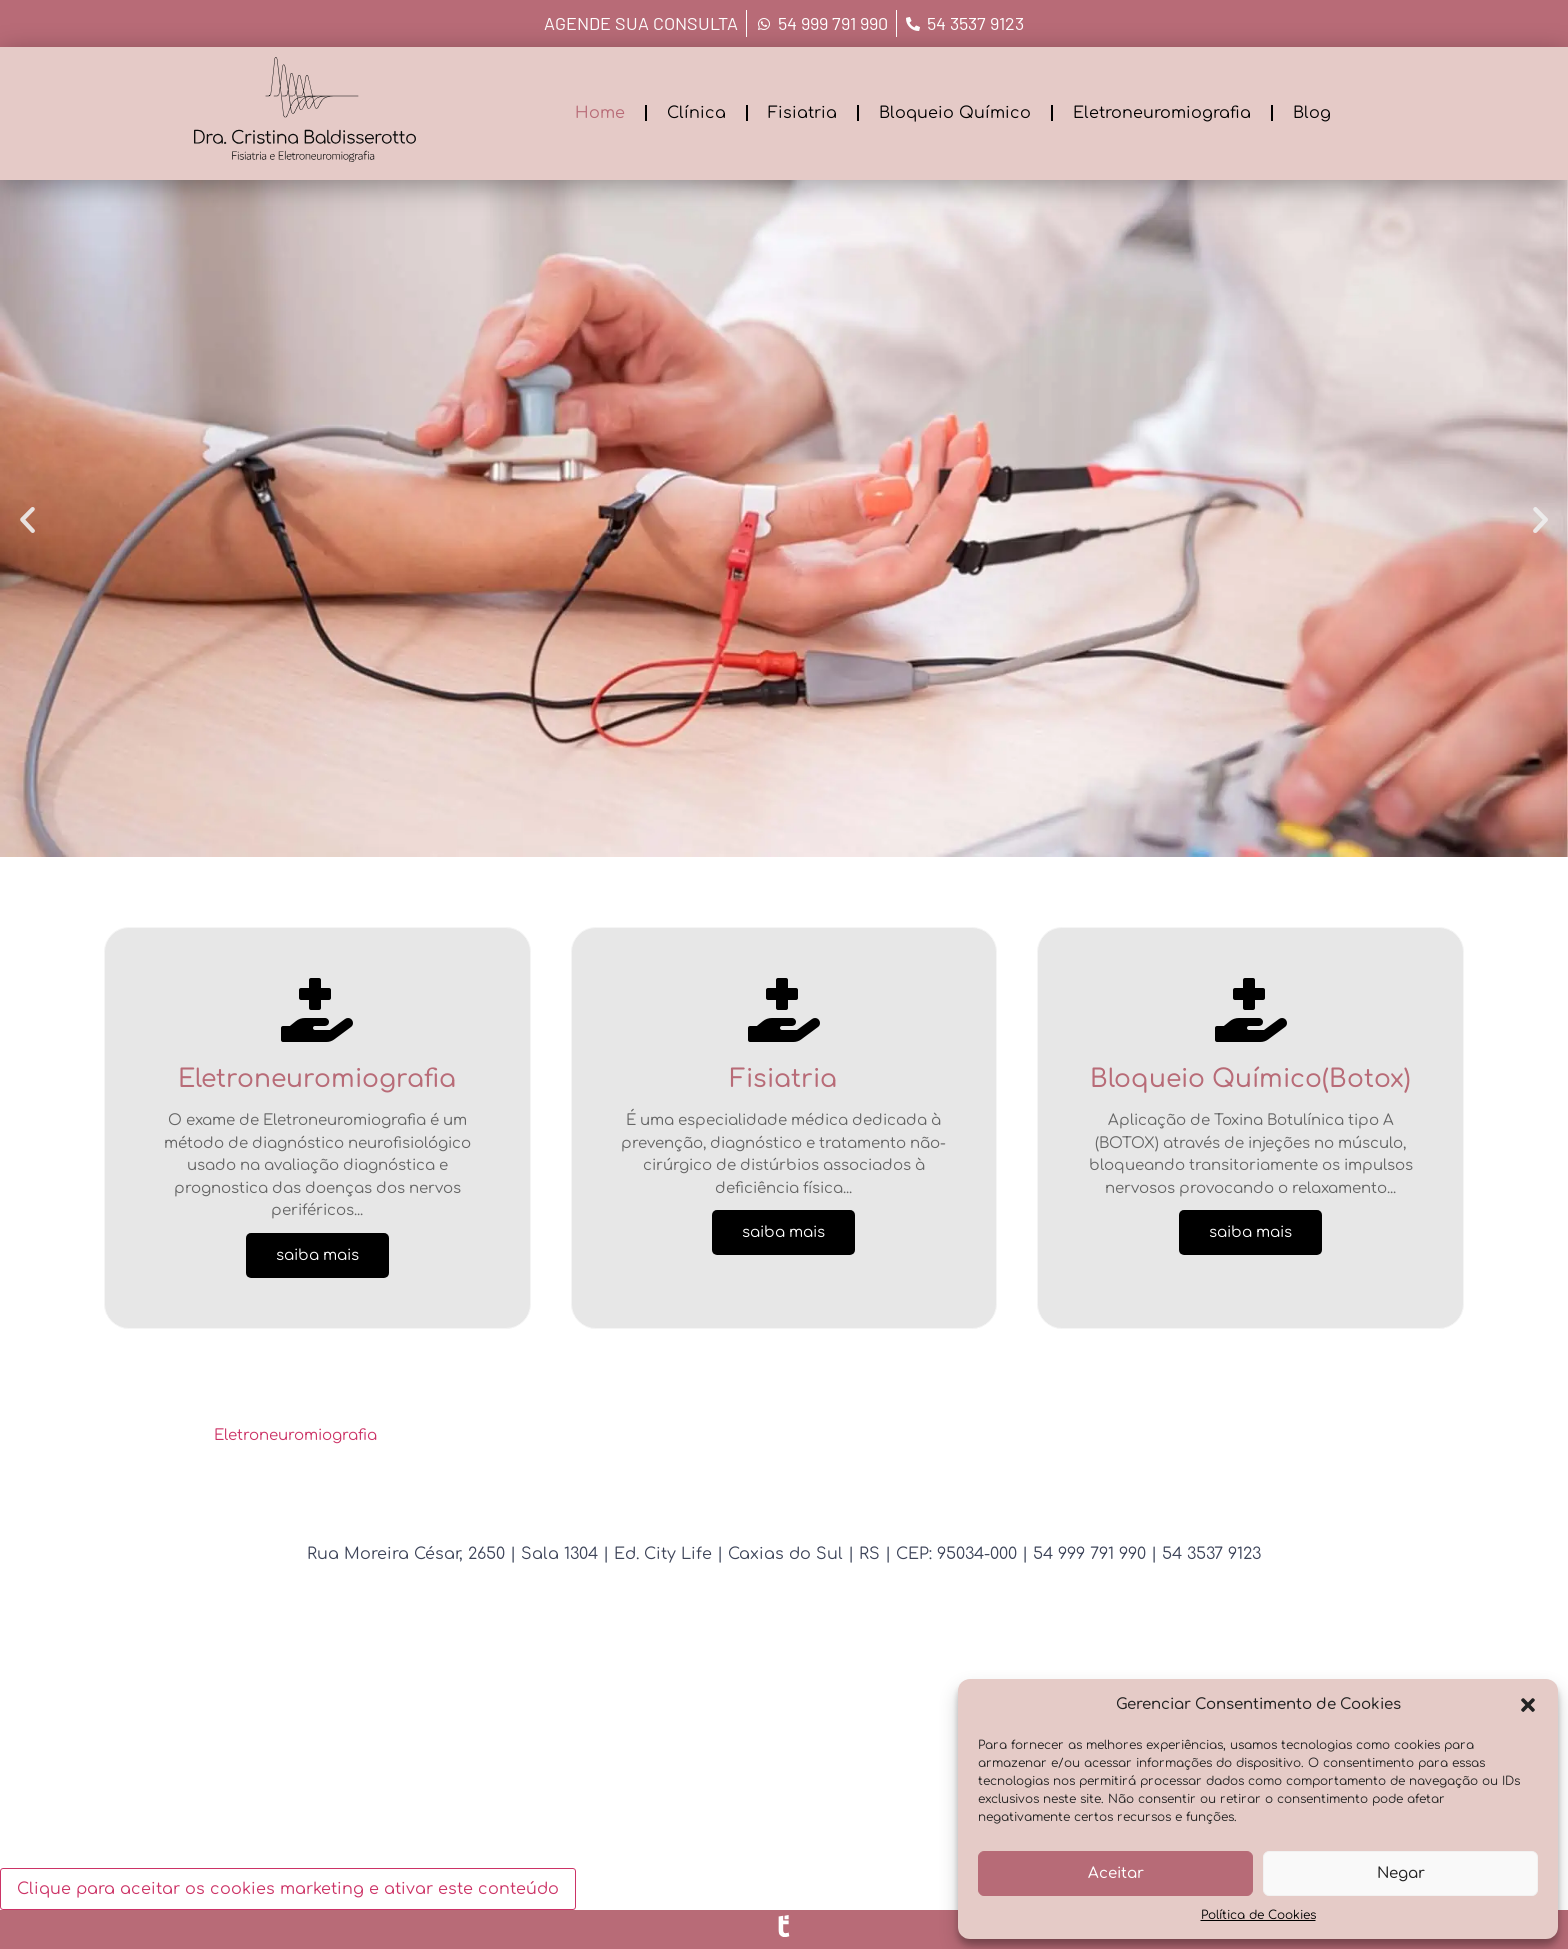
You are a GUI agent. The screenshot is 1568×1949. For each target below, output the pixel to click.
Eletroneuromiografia (1162, 113)
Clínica (696, 113)
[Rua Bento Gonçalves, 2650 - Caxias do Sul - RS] (784, 1755)
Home (600, 113)
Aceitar (1116, 1873)
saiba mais (317, 1255)
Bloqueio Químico (955, 113)
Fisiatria (802, 113)
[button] (1528, 1705)
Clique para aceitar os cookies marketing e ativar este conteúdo (288, 1889)
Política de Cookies (1258, 1915)
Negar (1401, 1873)
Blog (1312, 113)
